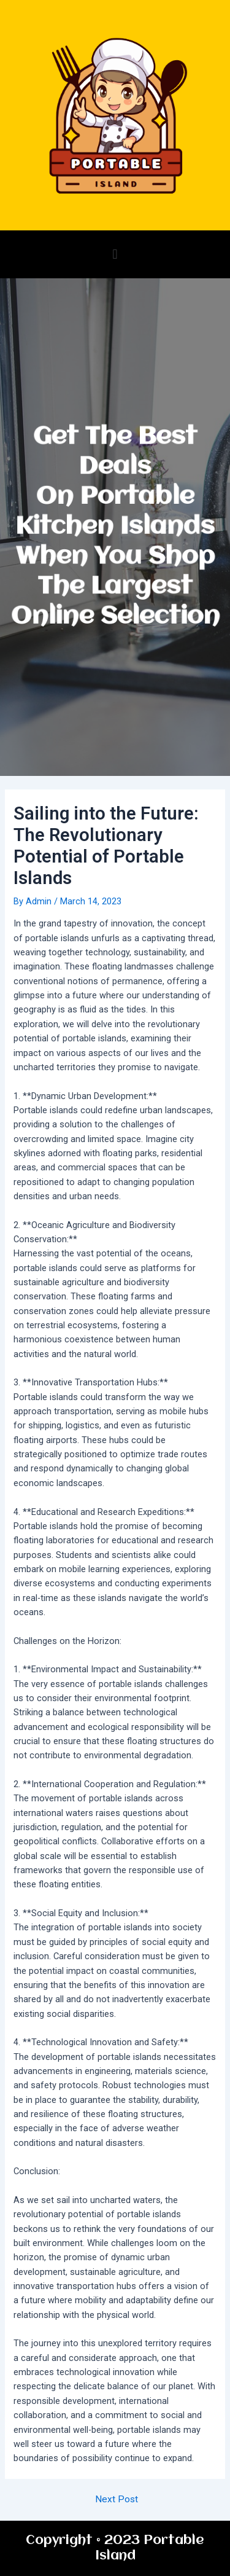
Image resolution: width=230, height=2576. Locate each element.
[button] (115, 254)
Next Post (116, 2500)
